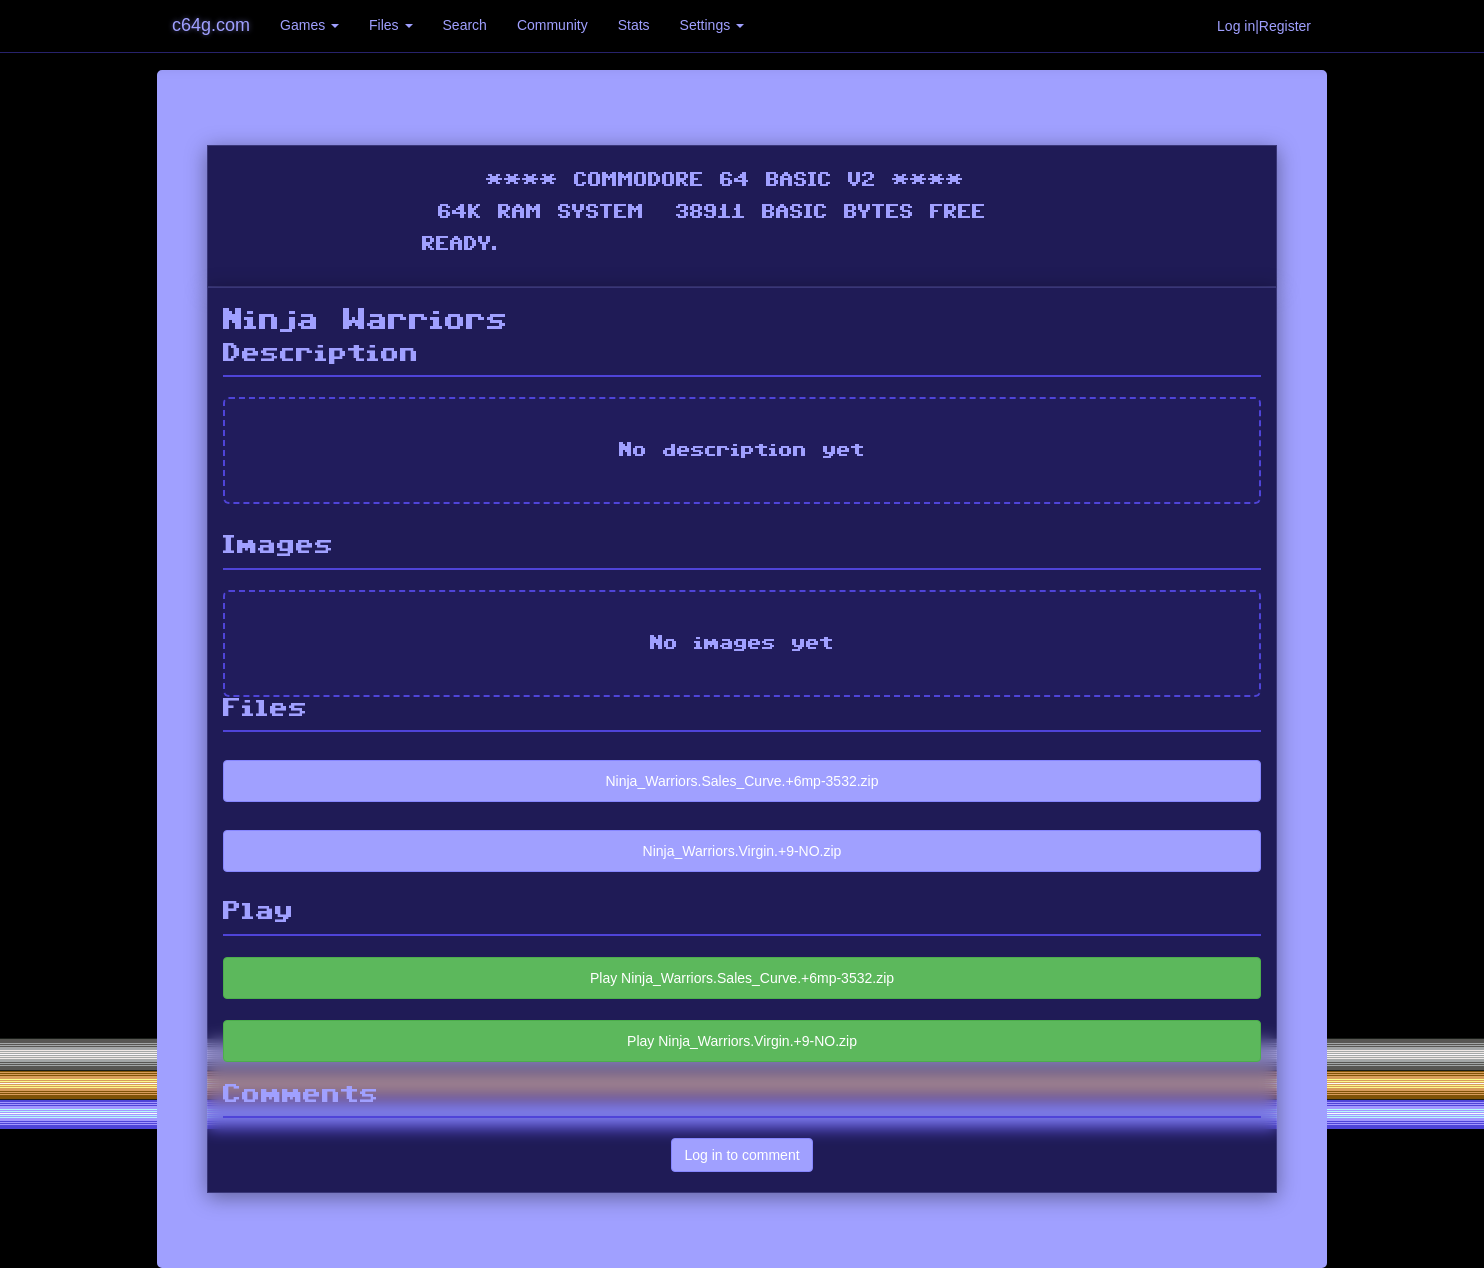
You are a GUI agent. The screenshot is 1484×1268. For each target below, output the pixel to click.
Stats (634, 25)
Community (552, 25)
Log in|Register (1264, 26)
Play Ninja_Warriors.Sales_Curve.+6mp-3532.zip (742, 978)
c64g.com (211, 25)
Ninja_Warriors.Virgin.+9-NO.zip (742, 851)
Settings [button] (712, 25)
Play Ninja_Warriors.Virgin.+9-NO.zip (742, 1041)
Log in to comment (741, 1155)
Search (465, 25)
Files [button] (390, 25)
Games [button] (309, 25)
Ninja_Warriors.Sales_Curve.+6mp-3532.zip (742, 781)
